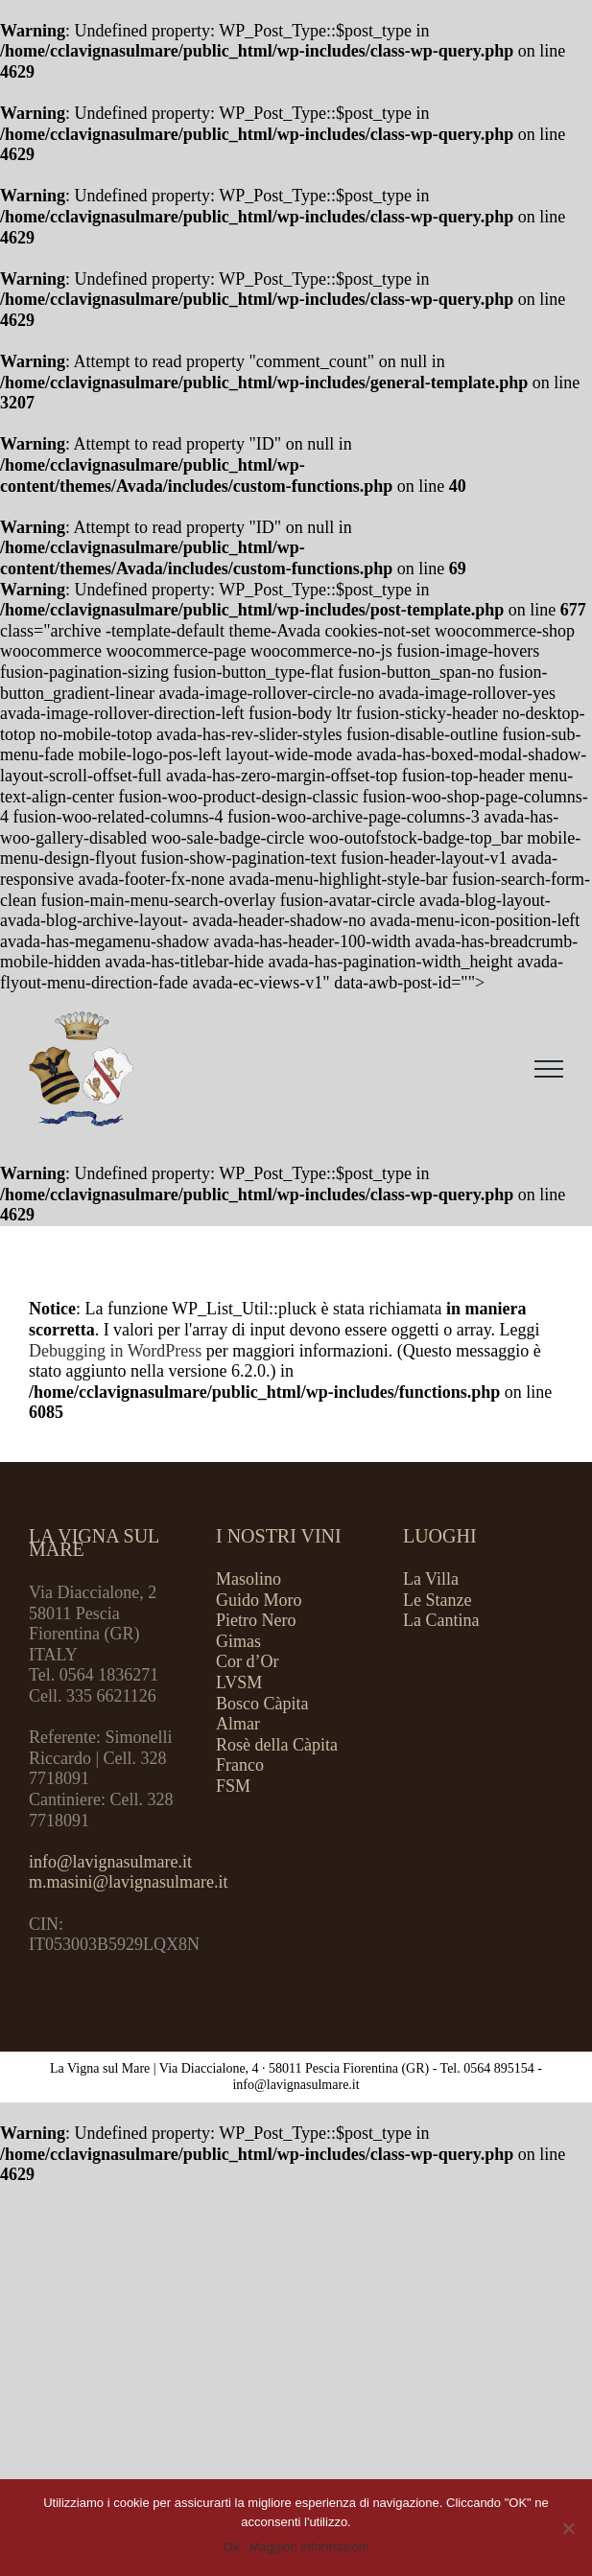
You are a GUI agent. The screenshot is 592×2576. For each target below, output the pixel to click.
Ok (232, 2547)
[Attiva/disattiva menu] (549, 1069)
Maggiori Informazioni (308, 2547)
